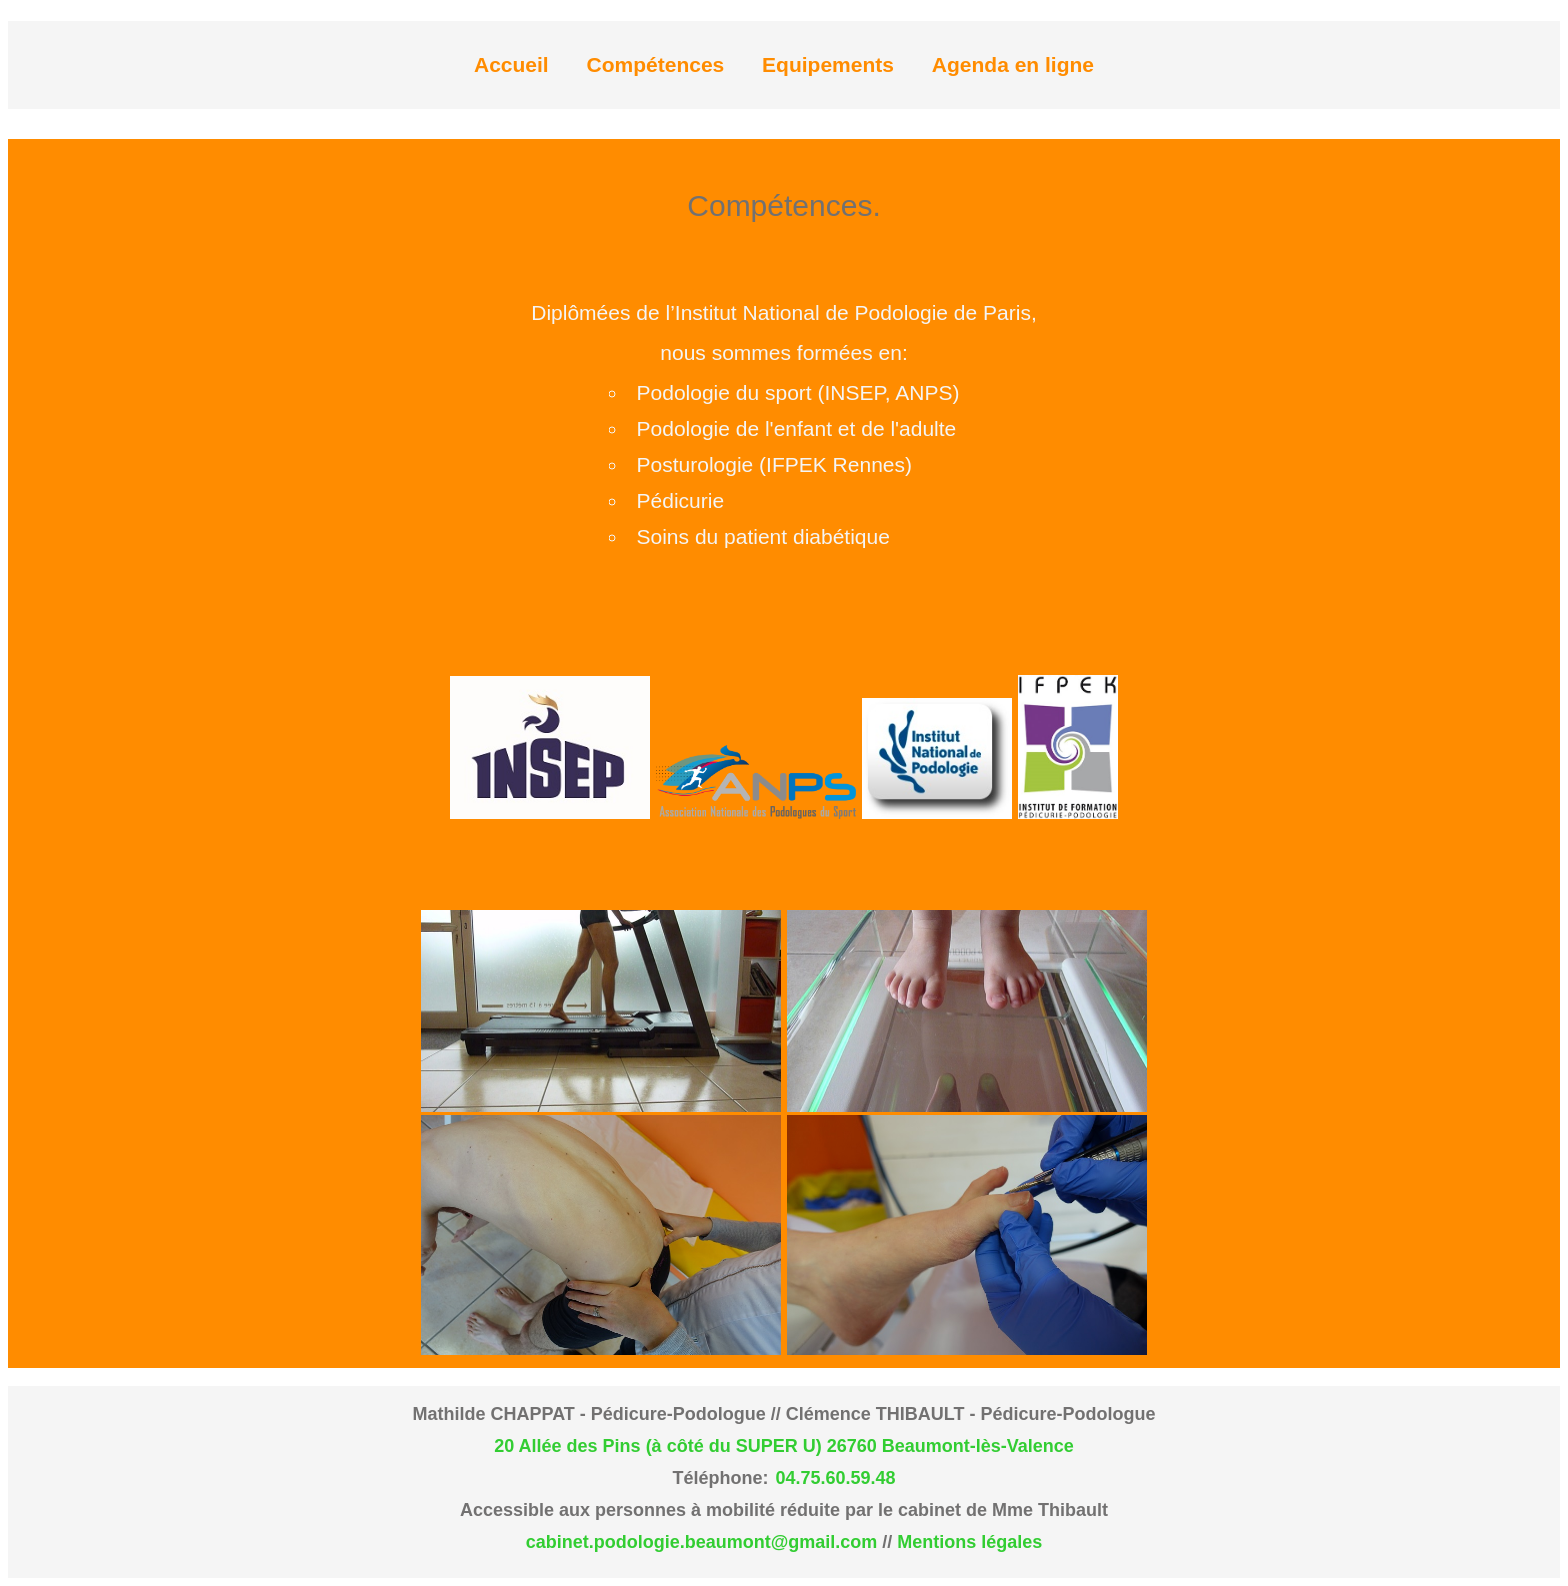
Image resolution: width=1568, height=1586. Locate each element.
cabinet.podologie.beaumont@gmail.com (702, 1542)
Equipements (828, 64)
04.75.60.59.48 (835, 1478)
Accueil (511, 64)
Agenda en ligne (1013, 64)
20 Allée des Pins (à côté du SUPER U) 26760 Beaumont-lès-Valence (784, 1446)
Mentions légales (969, 1542)
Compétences (656, 64)
